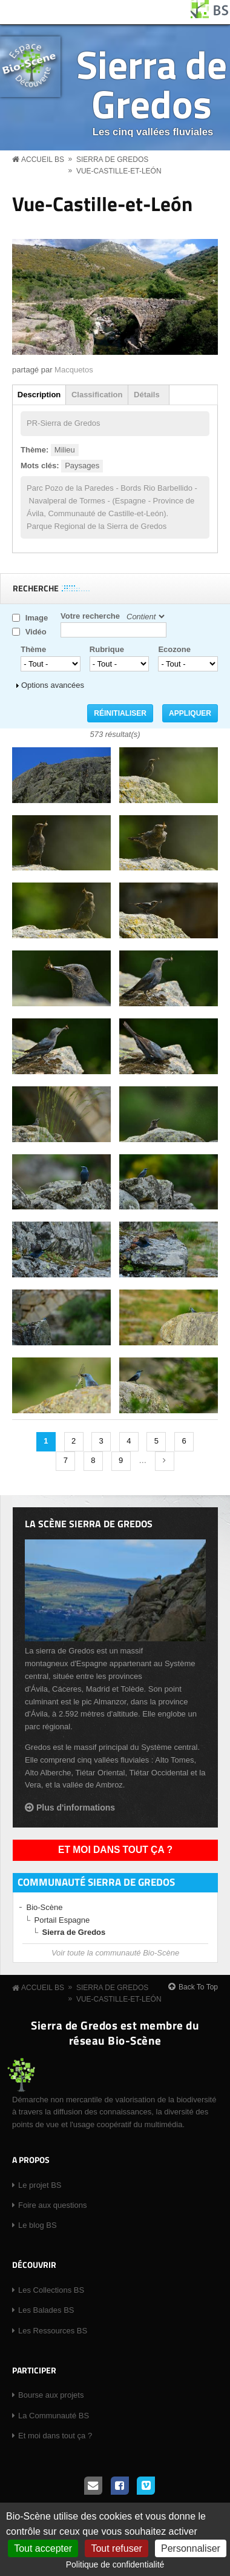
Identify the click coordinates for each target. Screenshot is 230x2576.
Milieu (64, 449)
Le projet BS (40, 2185)
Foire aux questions (52, 2205)
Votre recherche (90, 615)
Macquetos (73, 369)
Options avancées (52, 685)
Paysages (82, 465)
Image (36, 617)
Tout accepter (43, 2548)
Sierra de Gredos (151, 83)
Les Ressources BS (52, 2330)
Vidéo (36, 631)
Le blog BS (37, 2225)
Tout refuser (116, 2548)
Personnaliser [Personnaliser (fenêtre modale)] (190, 2548)
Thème (33, 649)
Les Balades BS (46, 2310)
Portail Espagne (62, 1920)
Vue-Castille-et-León (119, 171)
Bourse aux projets (51, 2394)
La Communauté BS (53, 2415)
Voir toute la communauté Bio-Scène (115, 1952)
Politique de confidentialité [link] (115, 2564)
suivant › (164, 1461)
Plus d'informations (75, 1807)
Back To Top (198, 1987)
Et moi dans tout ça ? (115, 1850)
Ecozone (174, 649)
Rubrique (107, 649)
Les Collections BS (51, 2290)
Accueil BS (42, 159)
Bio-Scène (45, 1907)
